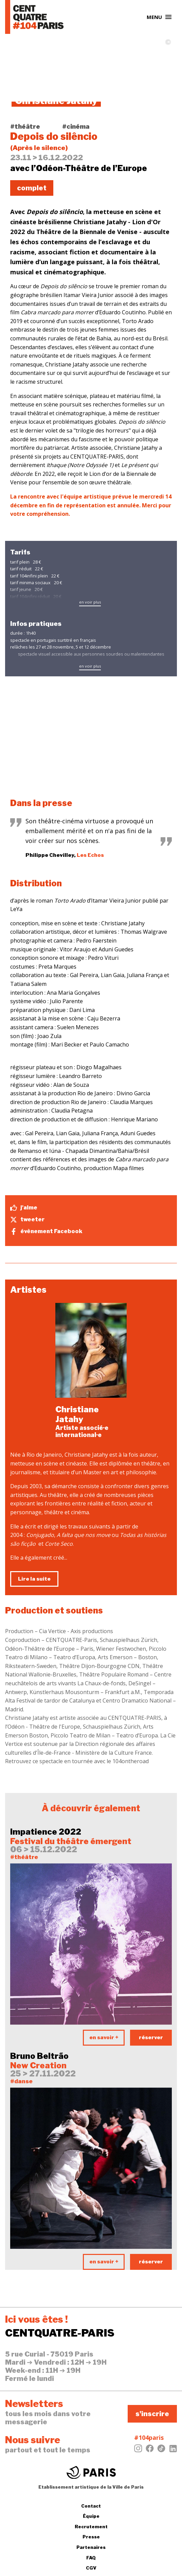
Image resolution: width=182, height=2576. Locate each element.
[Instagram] (138, 2450)
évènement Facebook (46, 1231)
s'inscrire (152, 2414)
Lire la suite (34, 1579)
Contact (91, 2506)
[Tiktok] (161, 2450)
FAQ (91, 2557)
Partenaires (91, 2547)
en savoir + (104, 2037)
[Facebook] (150, 2450)
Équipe (91, 2516)
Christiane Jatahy (77, 1414)
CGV (91, 2568)
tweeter (27, 1219)
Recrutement (91, 2526)
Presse (91, 2536)
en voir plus (90, 602)
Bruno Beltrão (39, 2056)
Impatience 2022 (45, 1832)
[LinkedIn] (173, 2450)
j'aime (23, 1207)
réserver (151, 2037)
